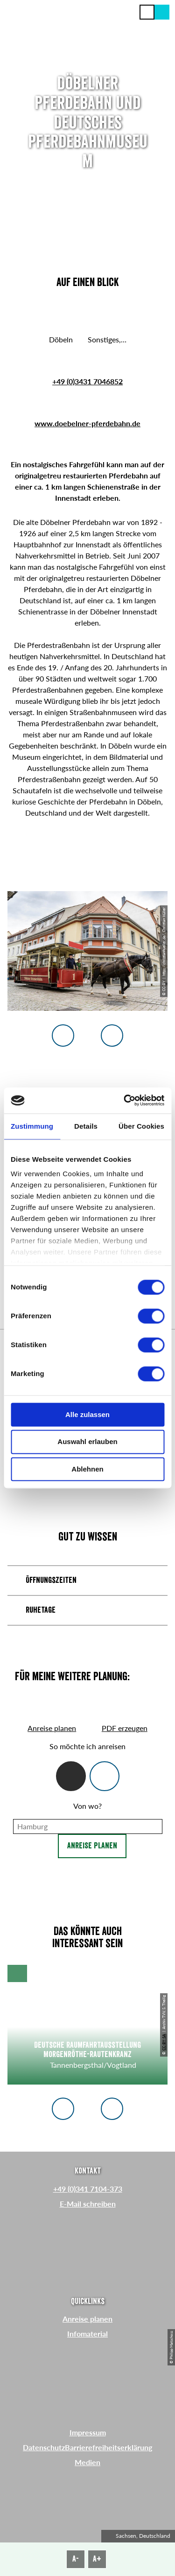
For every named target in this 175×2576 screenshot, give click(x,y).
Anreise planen (92, 1845)
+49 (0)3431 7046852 (87, 381)
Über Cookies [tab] (141, 1126)
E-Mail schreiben (88, 2203)
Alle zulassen (87, 1414)
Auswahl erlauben (87, 1442)
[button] (161, 12)
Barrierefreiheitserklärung (108, 2447)
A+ (97, 2559)
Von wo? (87, 1805)
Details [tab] (86, 1126)
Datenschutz (44, 2447)
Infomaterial (87, 2333)
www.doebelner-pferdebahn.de (87, 423)
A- (75, 2559)
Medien (87, 2462)
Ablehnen (87, 1469)
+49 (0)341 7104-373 (87, 2188)
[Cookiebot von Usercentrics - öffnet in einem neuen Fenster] (124, 1100)
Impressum (88, 2432)
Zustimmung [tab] (32, 1126)
